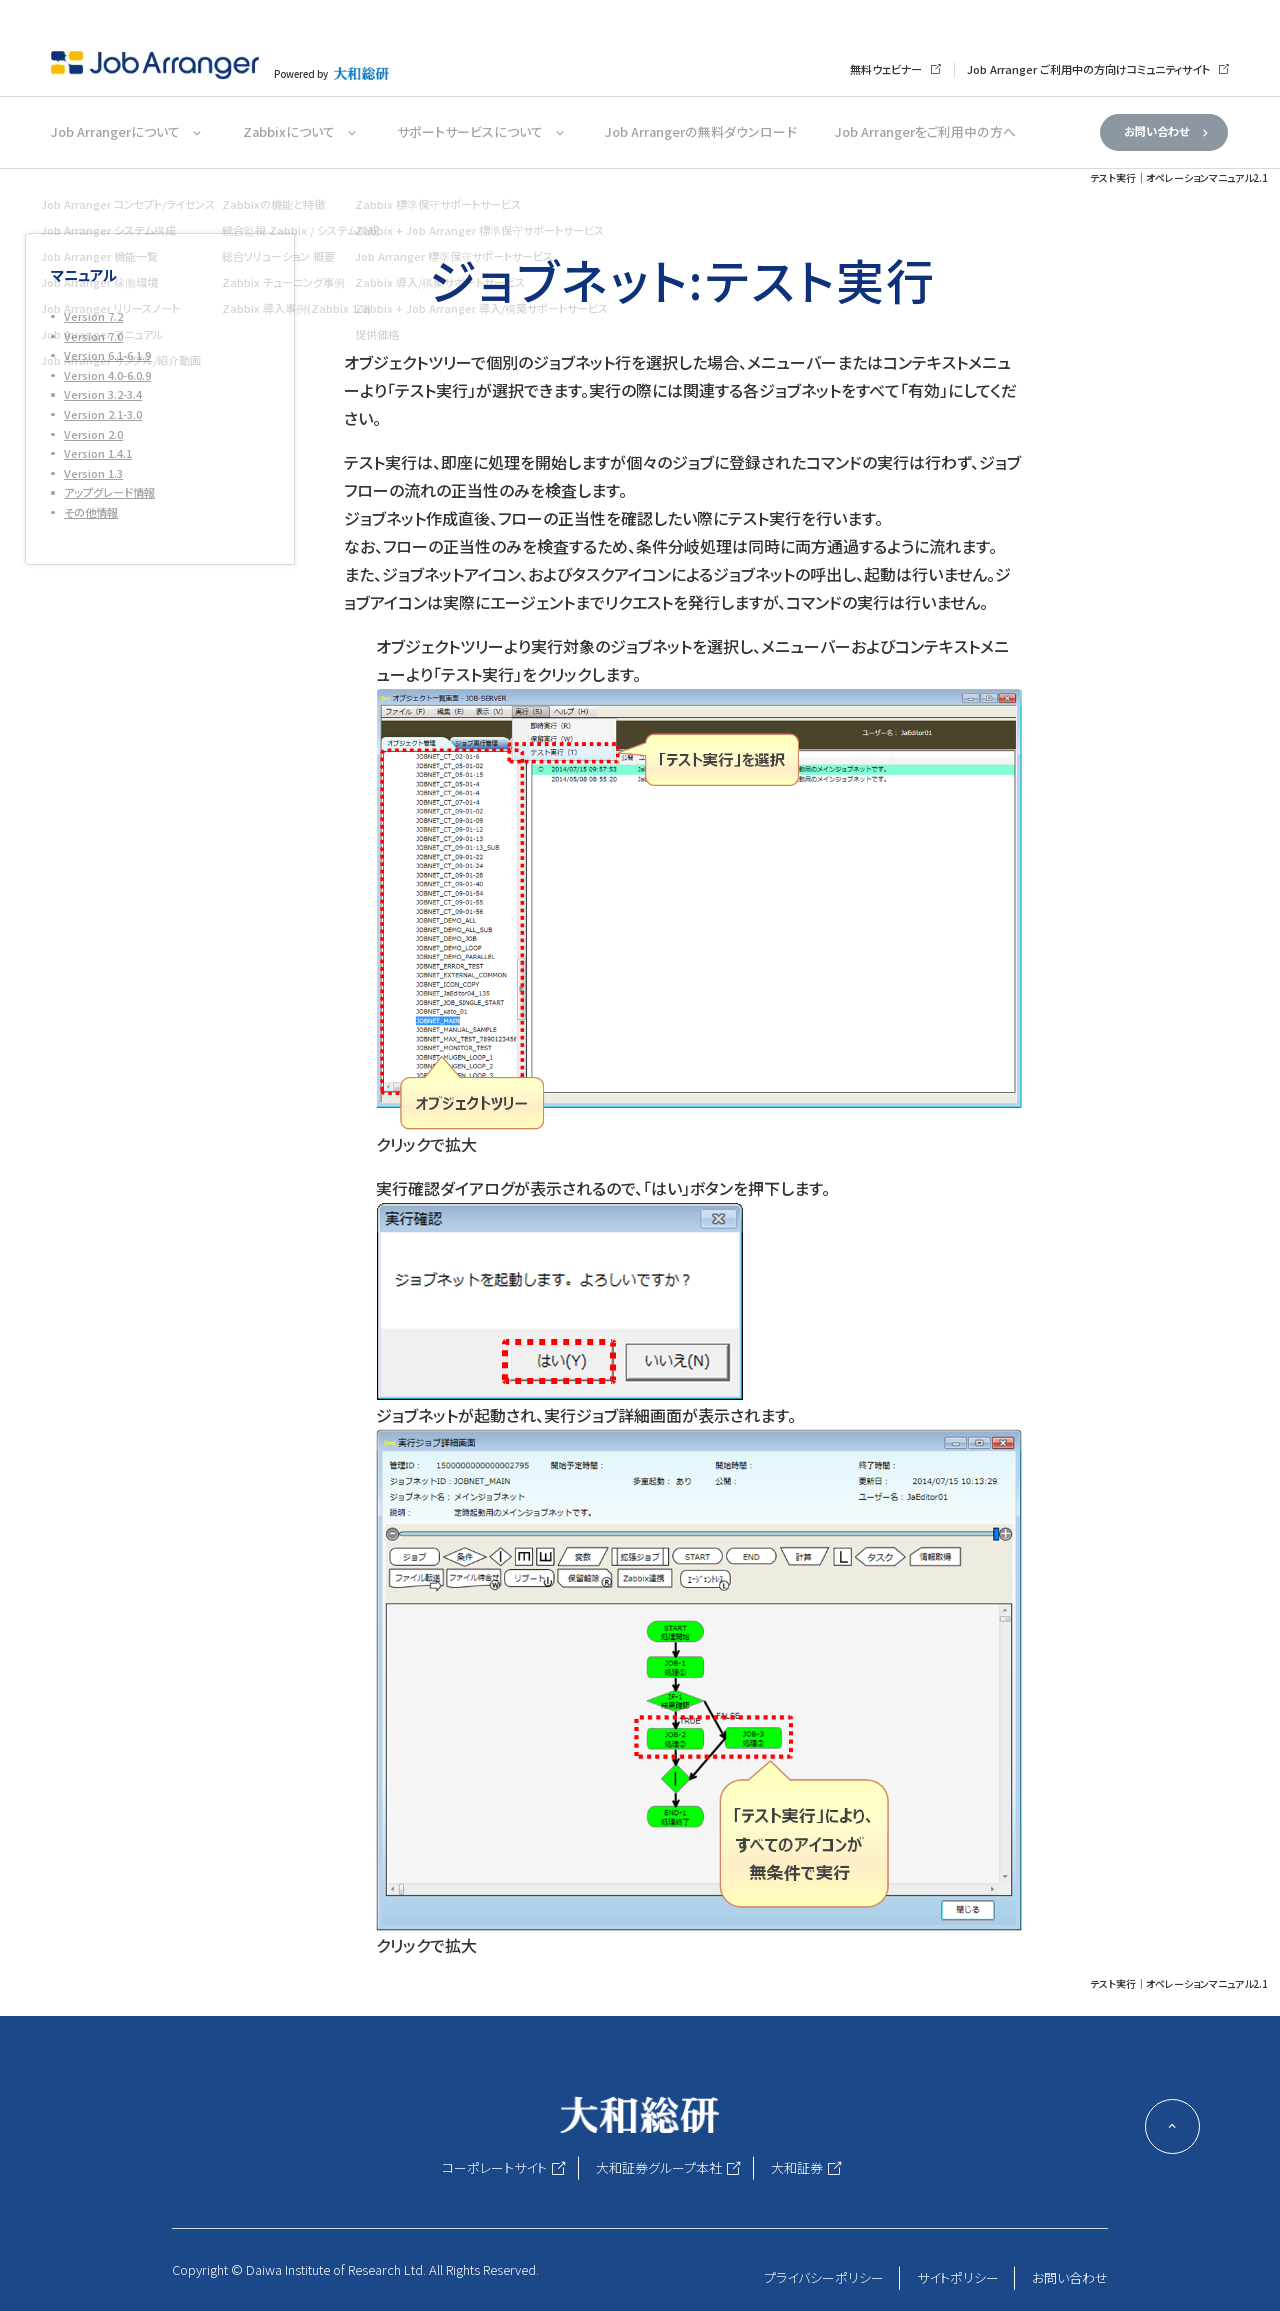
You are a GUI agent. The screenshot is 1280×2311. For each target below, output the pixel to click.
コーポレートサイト (494, 2167)
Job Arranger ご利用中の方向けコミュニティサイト (1088, 69)
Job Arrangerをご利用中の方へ (925, 131)
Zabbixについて (289, 131)
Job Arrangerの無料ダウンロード (700, 131)
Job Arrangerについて (115, 131)
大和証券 (797, 2167)
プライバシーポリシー (824, 2277)
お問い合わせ (1156, 131)
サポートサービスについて (470, 131)
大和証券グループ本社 (659, 2167)
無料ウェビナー (886, 69)
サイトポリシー (958, 2277)
